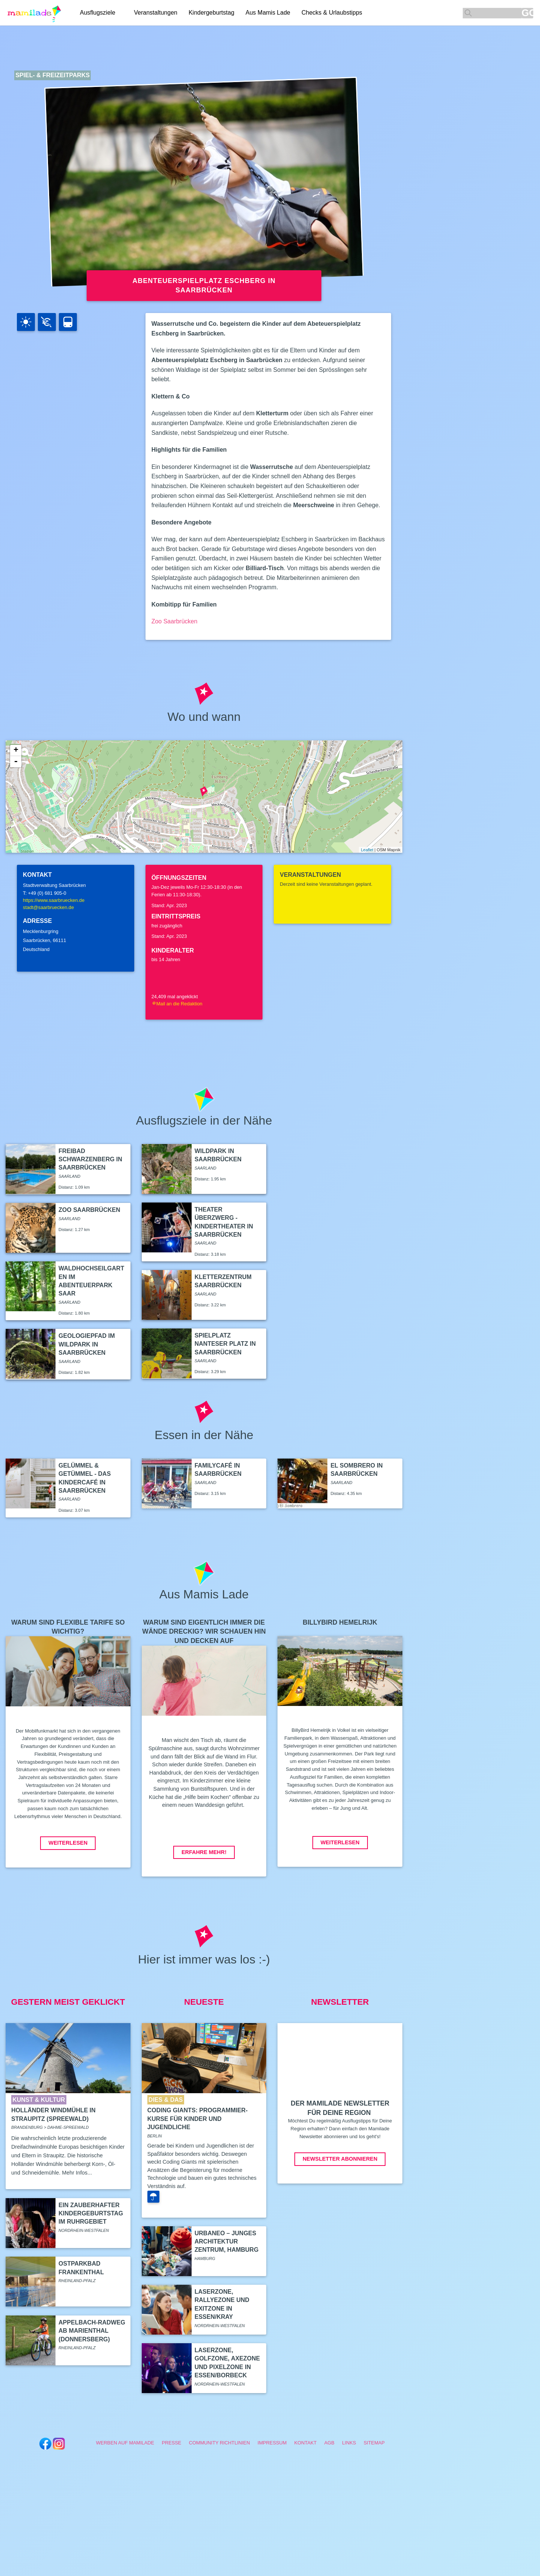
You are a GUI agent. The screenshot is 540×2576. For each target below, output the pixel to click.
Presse (171, 2443)
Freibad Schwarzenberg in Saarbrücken (90, 1159)
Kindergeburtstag (211, 12)
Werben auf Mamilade (125, 2443)
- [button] (15, 761)
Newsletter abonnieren (340, 2159)
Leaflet (367, 850)
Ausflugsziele (97, 12)
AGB (329, 2443)
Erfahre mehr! (204, 1852)
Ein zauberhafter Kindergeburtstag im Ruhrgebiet (90, 2213)
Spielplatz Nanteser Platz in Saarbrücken (225, 1343)
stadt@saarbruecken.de (48, 907)
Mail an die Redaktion (177, 1003)
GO (527, 13)
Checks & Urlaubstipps (332, 12)
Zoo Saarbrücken (175, 621)
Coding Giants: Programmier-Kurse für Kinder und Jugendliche (197, 2118)
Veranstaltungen (155, 12)
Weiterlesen (67, 1843)
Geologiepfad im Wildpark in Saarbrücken (86, 1344)
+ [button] (16, 750)
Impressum (272, 2443)
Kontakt (305, 2443)
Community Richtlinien (219, 2443)
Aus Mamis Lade (268, 12)
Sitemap (374, 2443)
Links (349, 2443)
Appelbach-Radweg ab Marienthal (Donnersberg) (91, 2330)
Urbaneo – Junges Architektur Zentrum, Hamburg (227, 2241)
